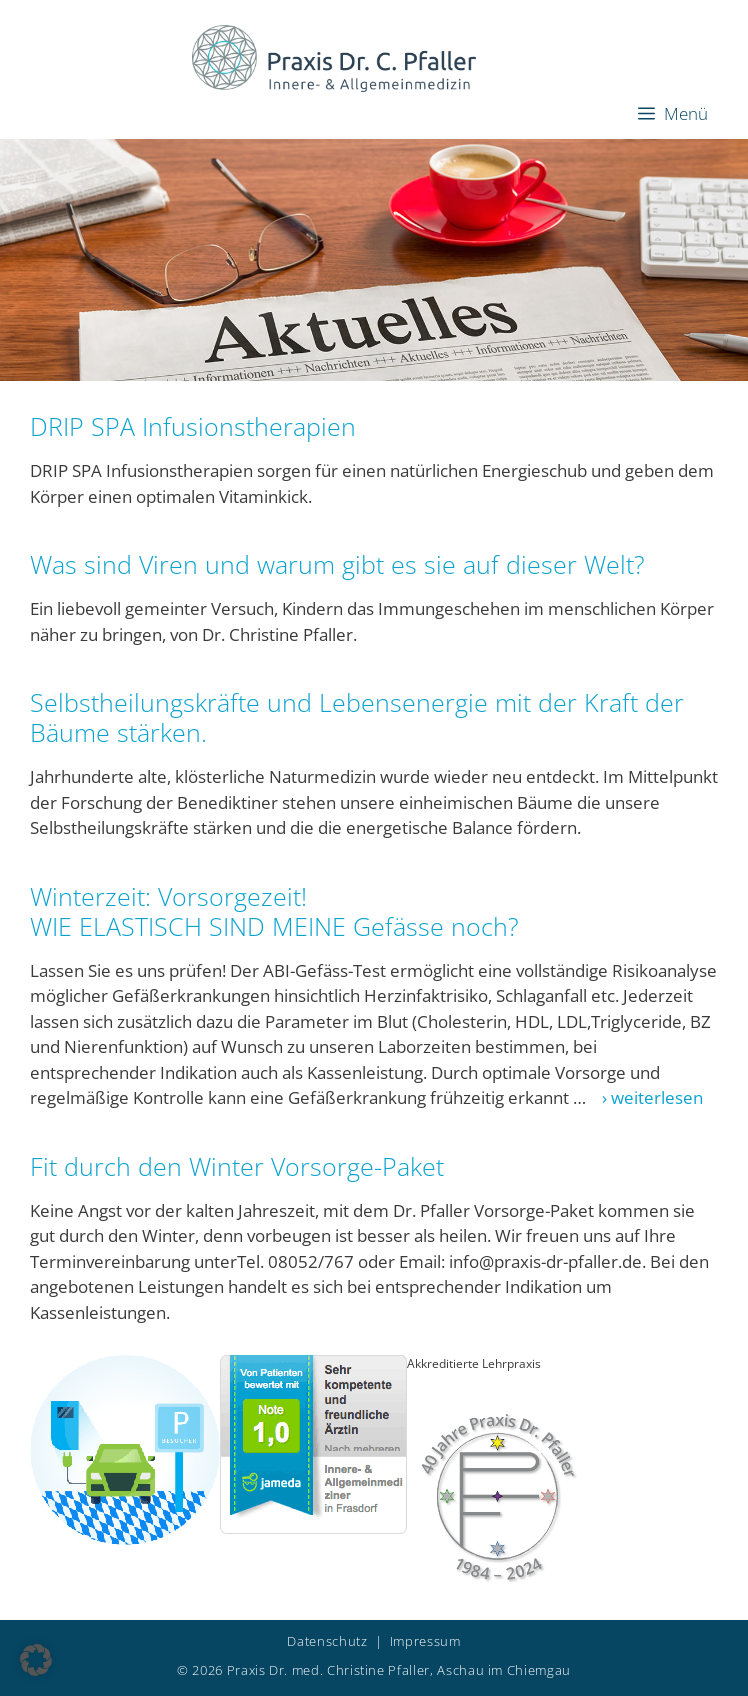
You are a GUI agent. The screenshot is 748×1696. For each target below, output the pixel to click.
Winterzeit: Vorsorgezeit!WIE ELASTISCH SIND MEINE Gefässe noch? (274, 911)
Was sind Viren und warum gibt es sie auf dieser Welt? (337, 564)
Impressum (425, 1641)
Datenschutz (327, 1641)
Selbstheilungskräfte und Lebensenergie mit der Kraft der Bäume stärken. (357, 717)
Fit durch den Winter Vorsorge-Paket (237, 1166)
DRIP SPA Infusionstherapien (193, 426)
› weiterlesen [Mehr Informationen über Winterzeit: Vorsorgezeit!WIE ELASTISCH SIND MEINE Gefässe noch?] (646, 1097)
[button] (36, 1660)
